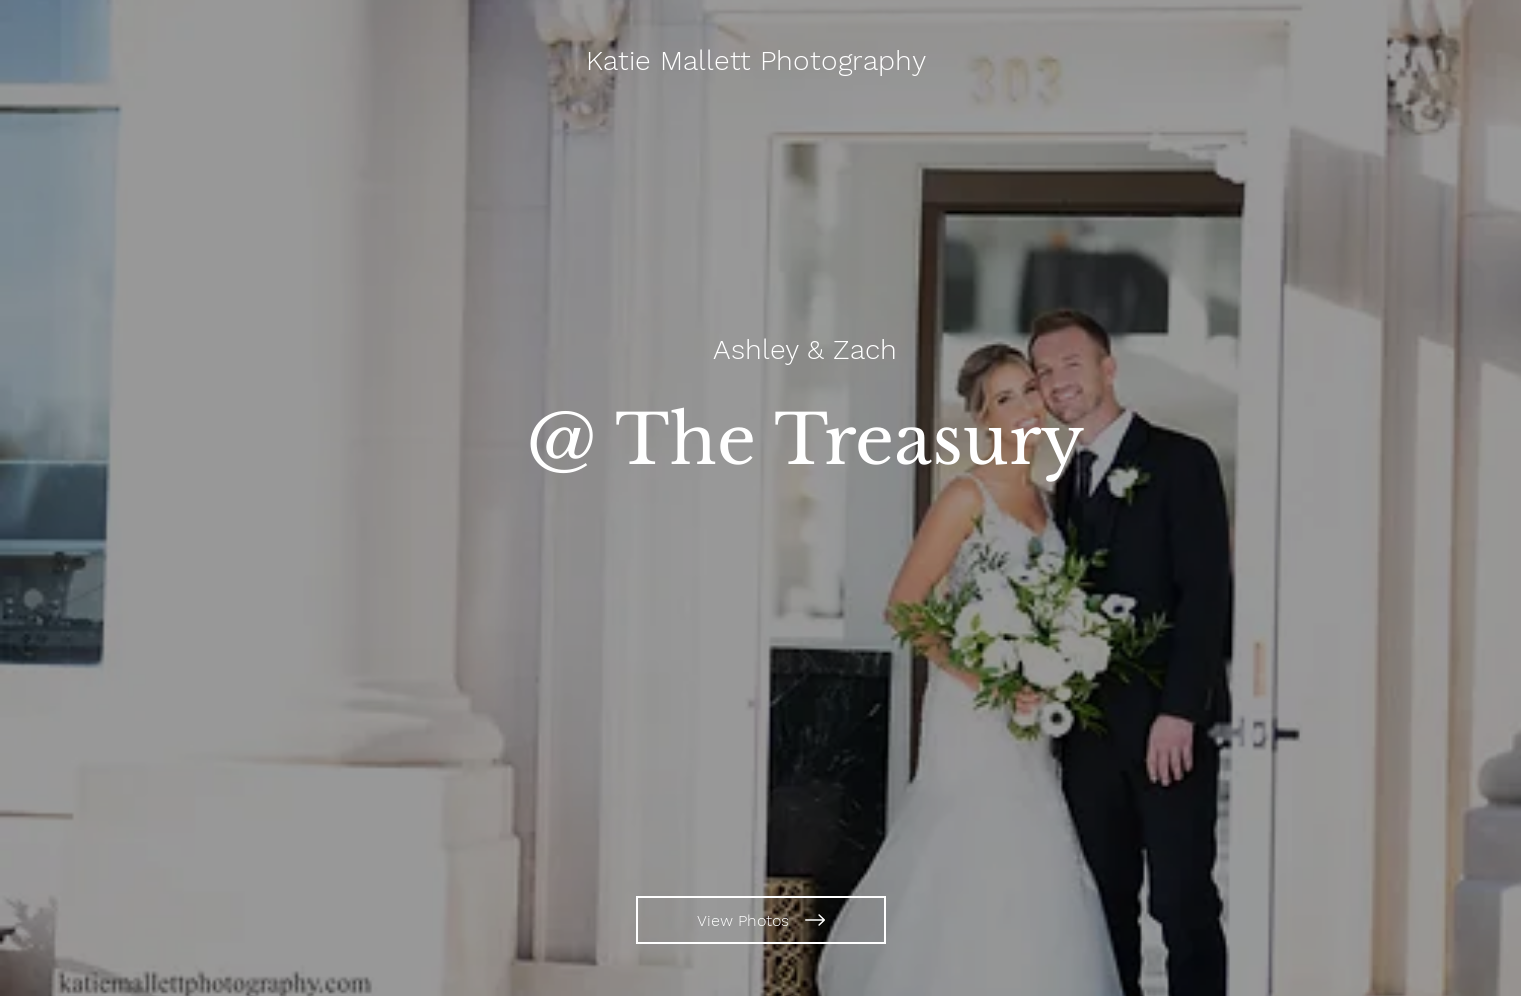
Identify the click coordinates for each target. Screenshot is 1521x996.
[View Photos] (761, 920)
